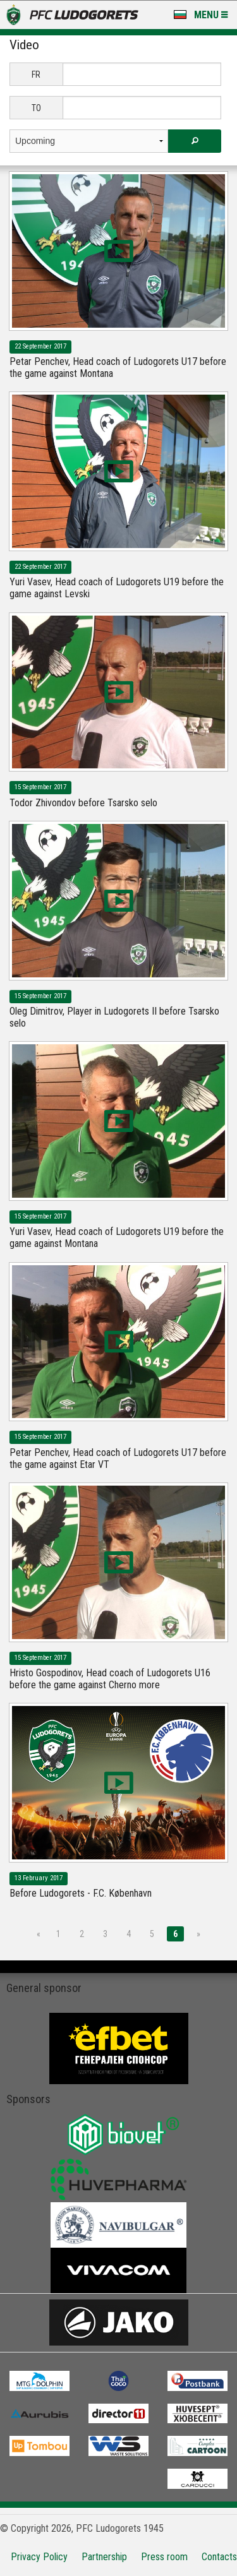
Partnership (104, 2557)
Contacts (219, 2557)
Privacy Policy (39, 2557)
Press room (164, 2557)
